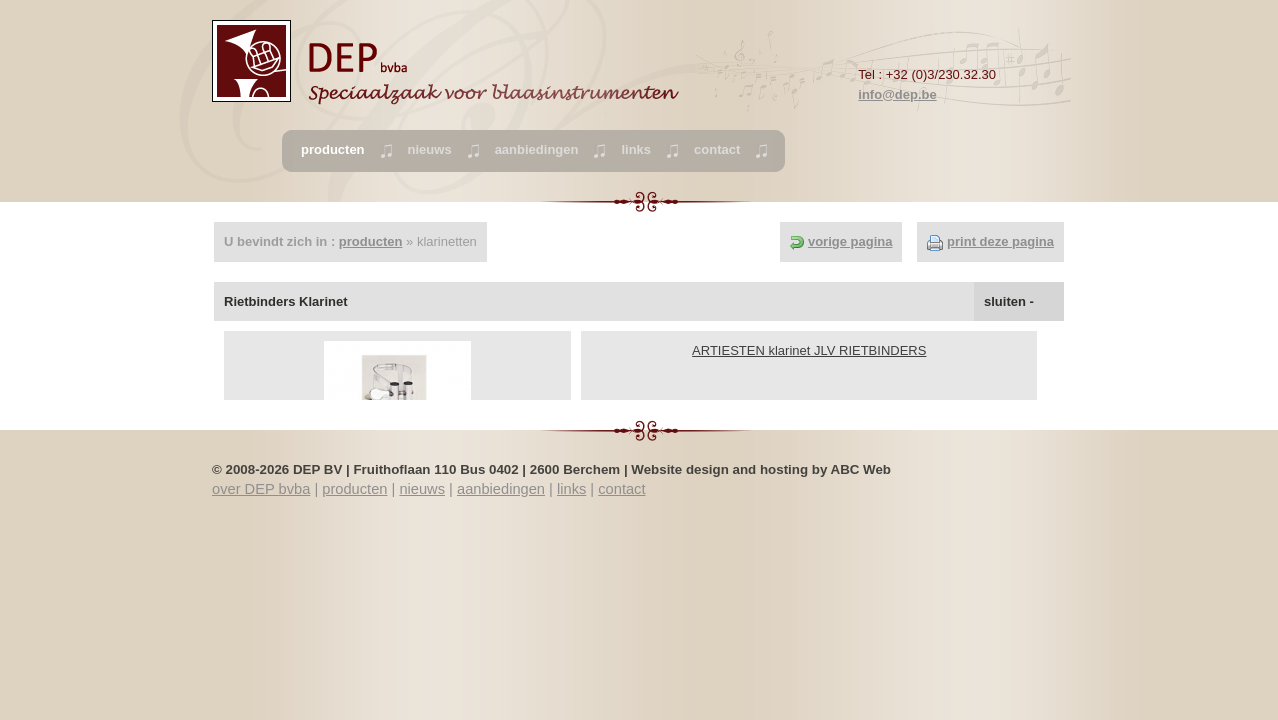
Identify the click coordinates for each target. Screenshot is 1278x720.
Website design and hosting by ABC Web (761, 469)
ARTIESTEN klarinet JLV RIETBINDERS (809, 350)
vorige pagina (850, 241)
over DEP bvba (261, 489)
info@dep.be (897, 94)
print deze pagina (1000, 241)
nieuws (430, 149)
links (636, 149)
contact (717, 149)
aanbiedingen (537, 149)
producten (371, 241)
